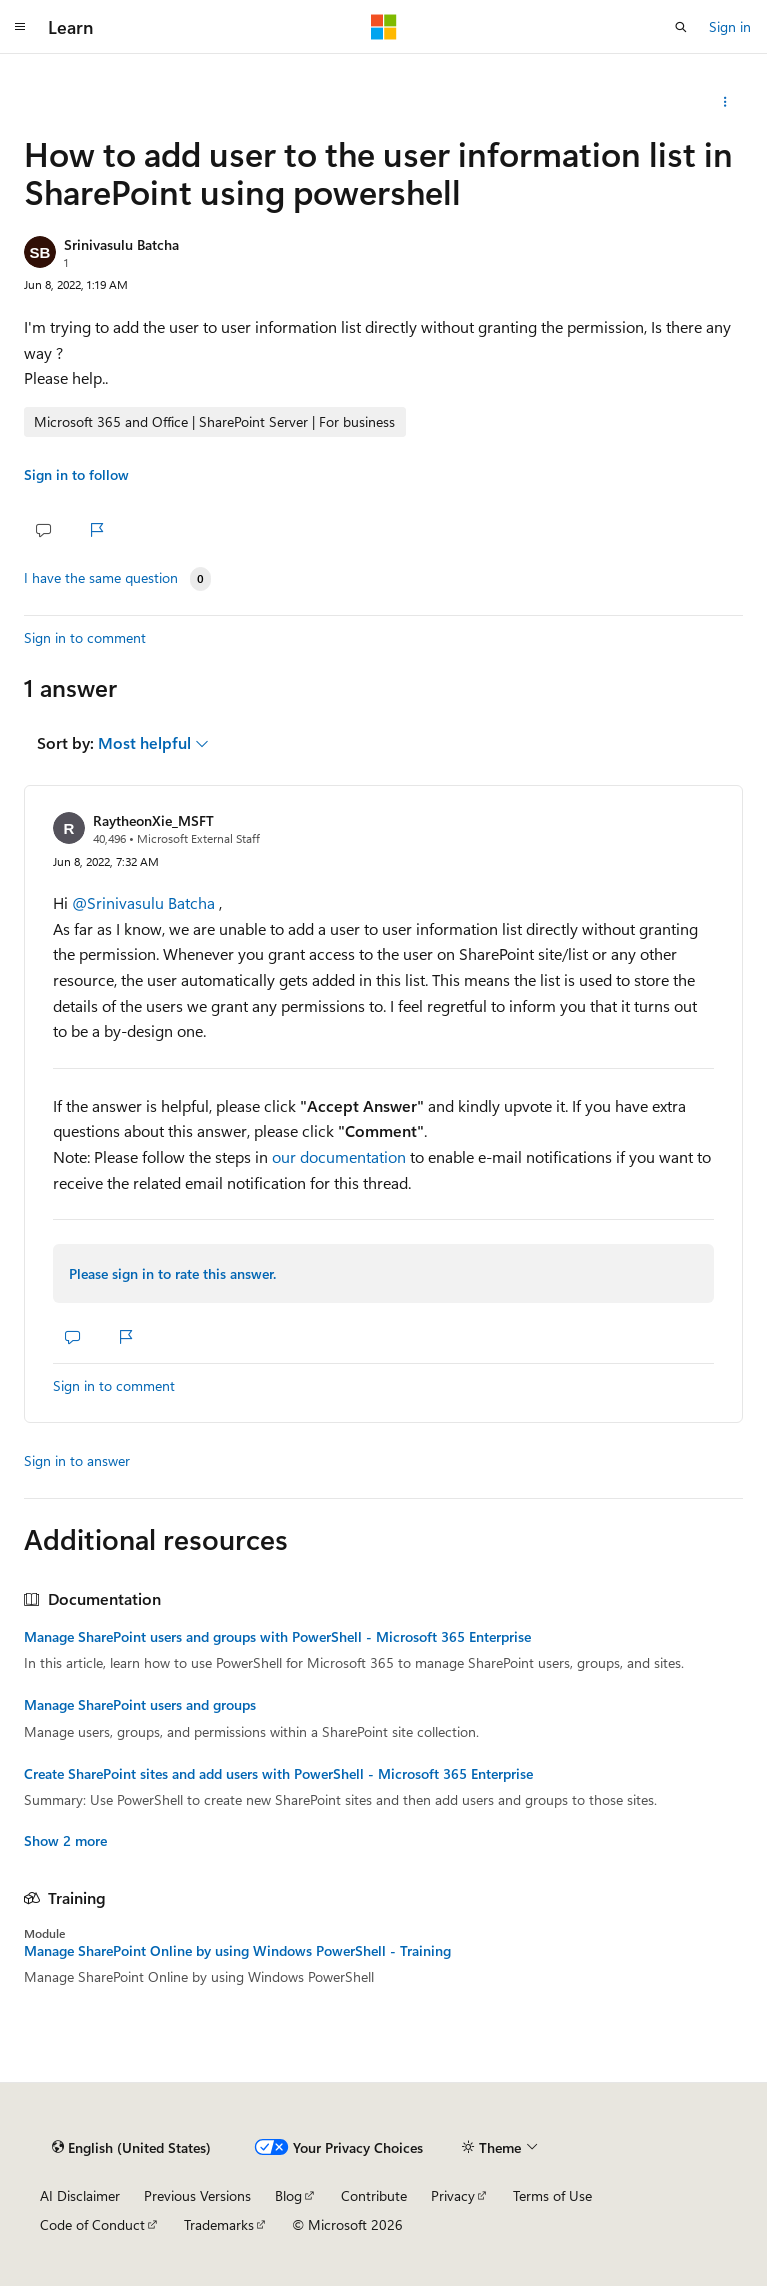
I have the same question (101, 578)
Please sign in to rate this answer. (172, 1273)
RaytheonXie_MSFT (153, 820)
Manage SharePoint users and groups (140, 1705)
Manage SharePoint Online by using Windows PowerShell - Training (237, 1951)
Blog (288, 2195)
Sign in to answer (77, 1460)
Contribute (374, 2195)
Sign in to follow (76, 474)
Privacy (453, 2195)
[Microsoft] (384, 27)
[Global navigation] (20, 27)
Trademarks (219, 2224)
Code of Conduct (92, 2224)
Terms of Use (552, 2195)
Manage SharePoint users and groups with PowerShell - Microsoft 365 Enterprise (277, 1637)
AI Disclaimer (80, 2195)
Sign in (730, 26)
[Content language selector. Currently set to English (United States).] (131, 2147)
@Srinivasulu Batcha (145, 902)
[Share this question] (725, 102)
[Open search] (681, 27)
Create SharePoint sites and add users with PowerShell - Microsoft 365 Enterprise (278, 1774)
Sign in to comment (85, 637)
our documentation (339, 1156)
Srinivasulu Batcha (121, 244)
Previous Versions (197, 2195)
